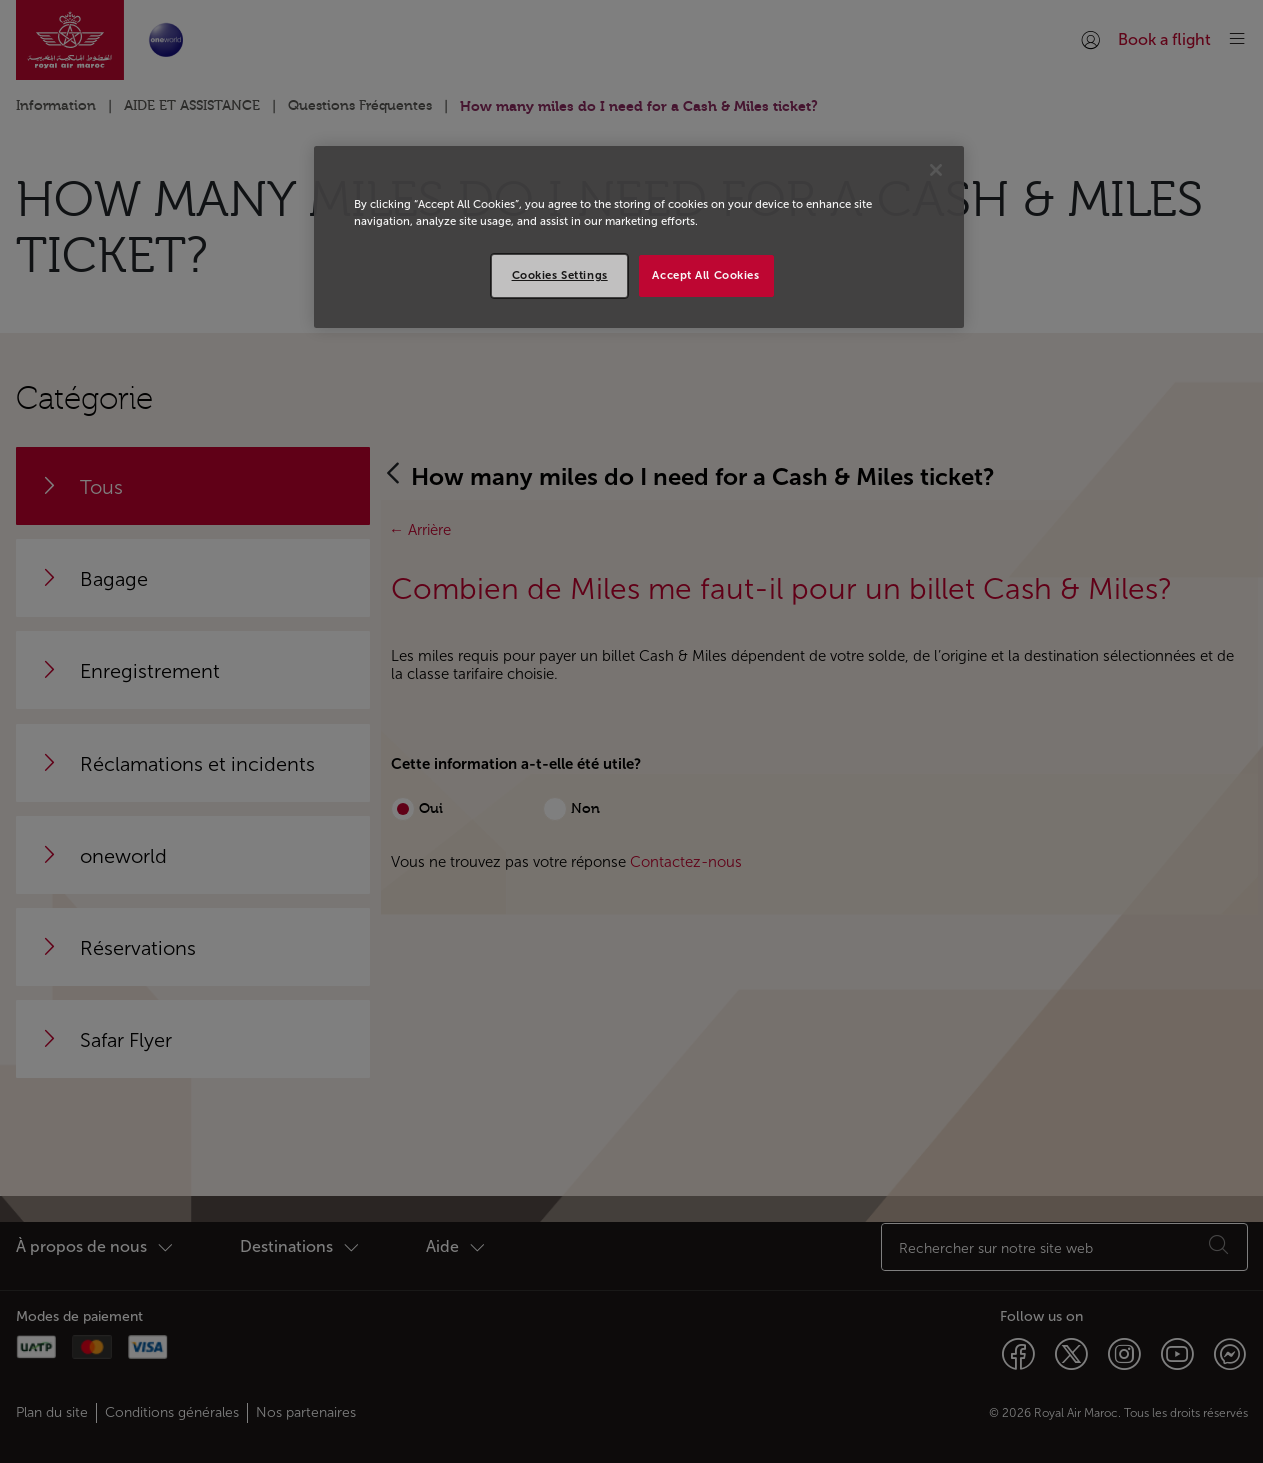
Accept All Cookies (705, 275)
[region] (639, 237)
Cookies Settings (560, 275)
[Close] (936, 170)
